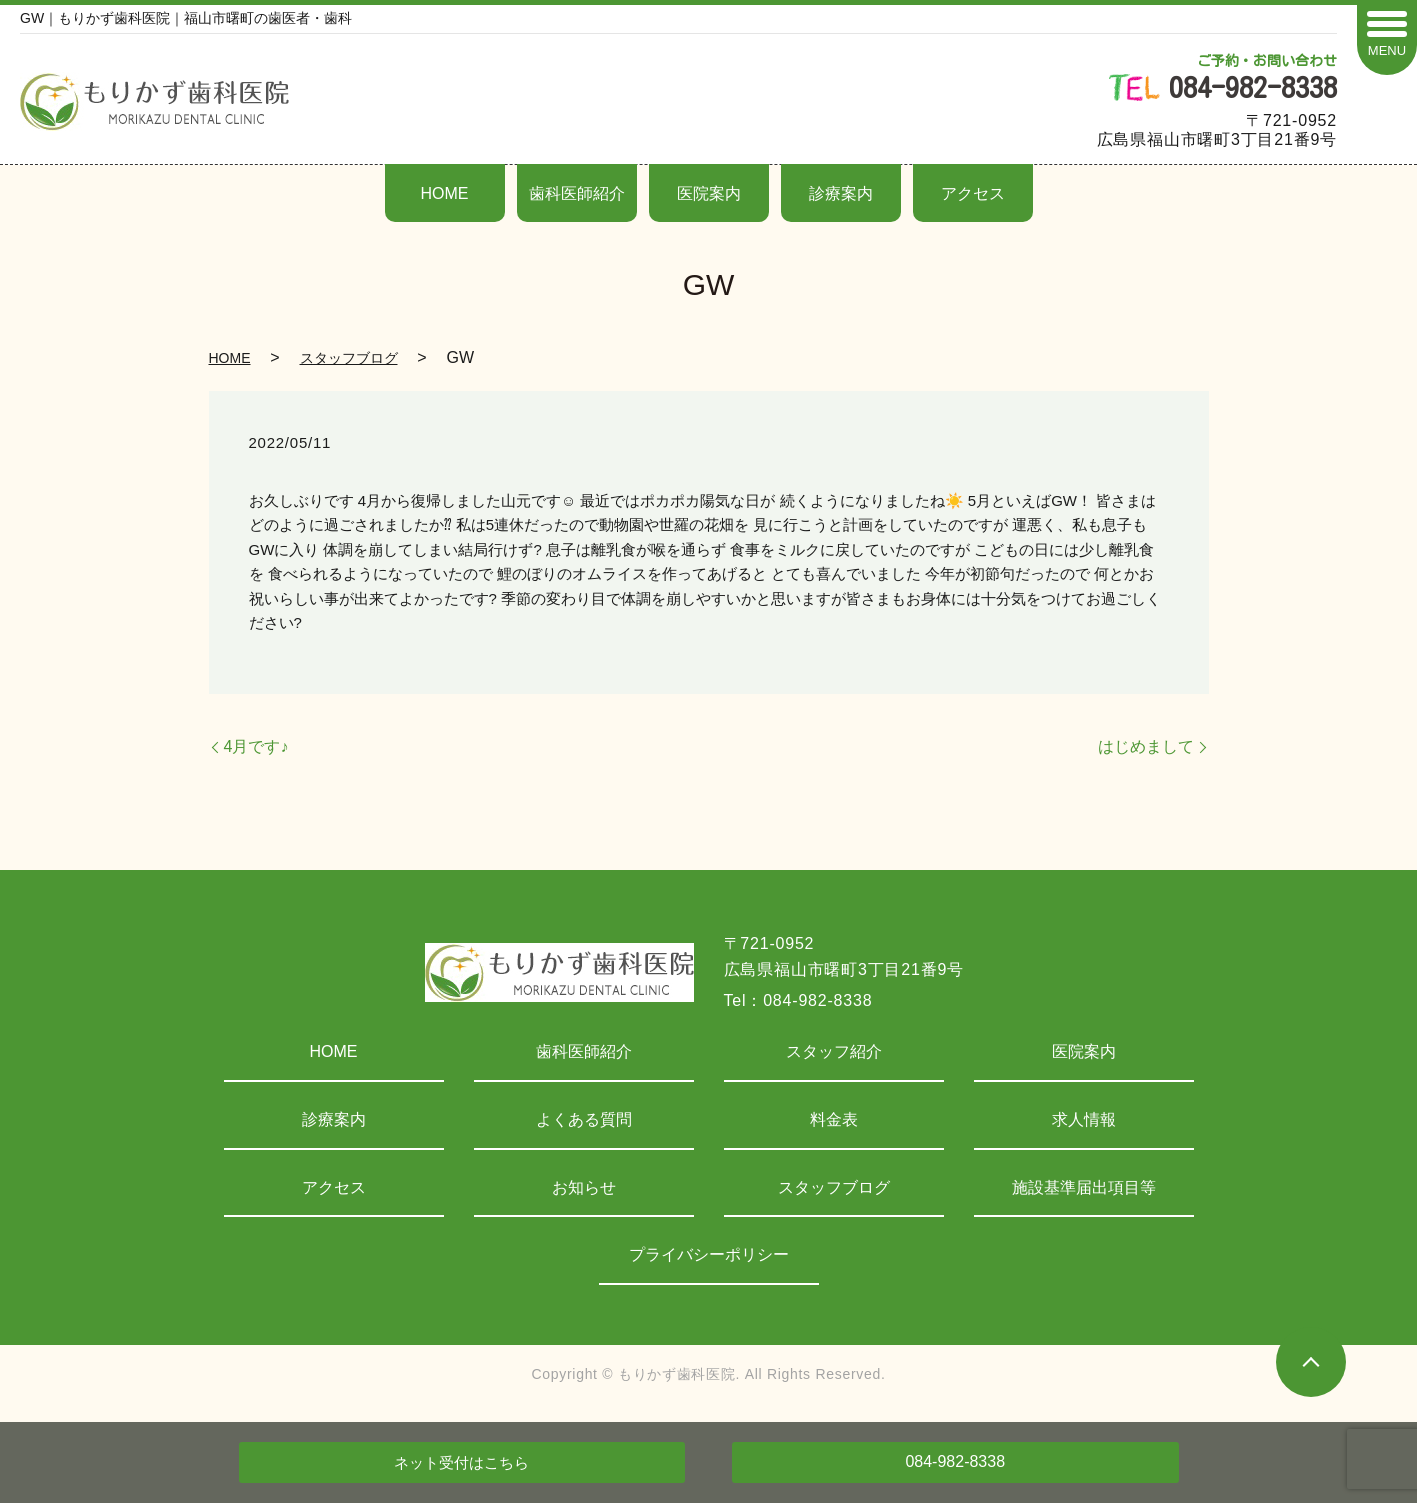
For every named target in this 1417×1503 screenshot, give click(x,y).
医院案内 (709, 193)
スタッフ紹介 (834, 1051)
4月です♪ (256, 746)
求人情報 (1084, 1119)
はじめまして (1146, 746)
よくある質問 (584, 1119)
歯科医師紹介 (577, 193)
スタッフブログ (349, 358)
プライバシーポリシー (709, 1254)
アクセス (973, 193)
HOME (445, 193)
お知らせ (584, 1187)
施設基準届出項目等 (1084, 1187)
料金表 (834, 1119)
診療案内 (841, 193)
